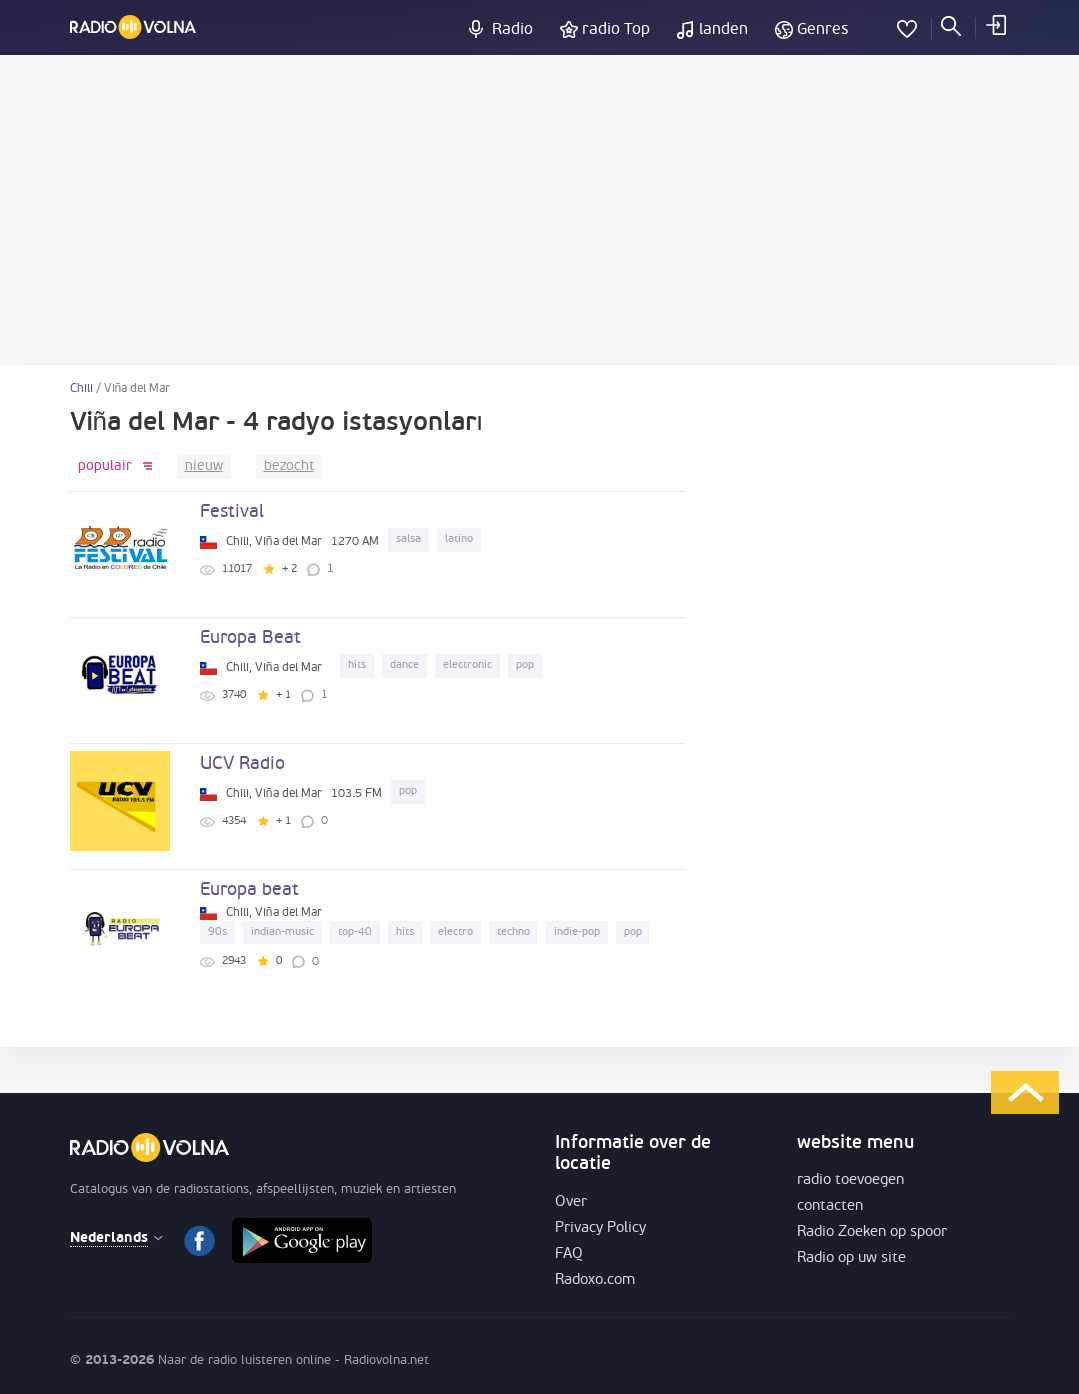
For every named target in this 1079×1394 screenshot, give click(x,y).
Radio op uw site (851, 1258)
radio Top (616, 30)
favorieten (907, 25)
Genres (822, 30)
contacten (830, 1206)
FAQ (569, 1254)
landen (723, 30)
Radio (512, 30)
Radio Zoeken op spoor (872, 1232)
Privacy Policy (600, 1228)
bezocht (289, 466)
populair (105, 466)
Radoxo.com (595, 1280)
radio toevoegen (850, 1180)
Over (571, 1202)
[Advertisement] (539, 210)
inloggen (995, 25)
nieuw (204, 466)
